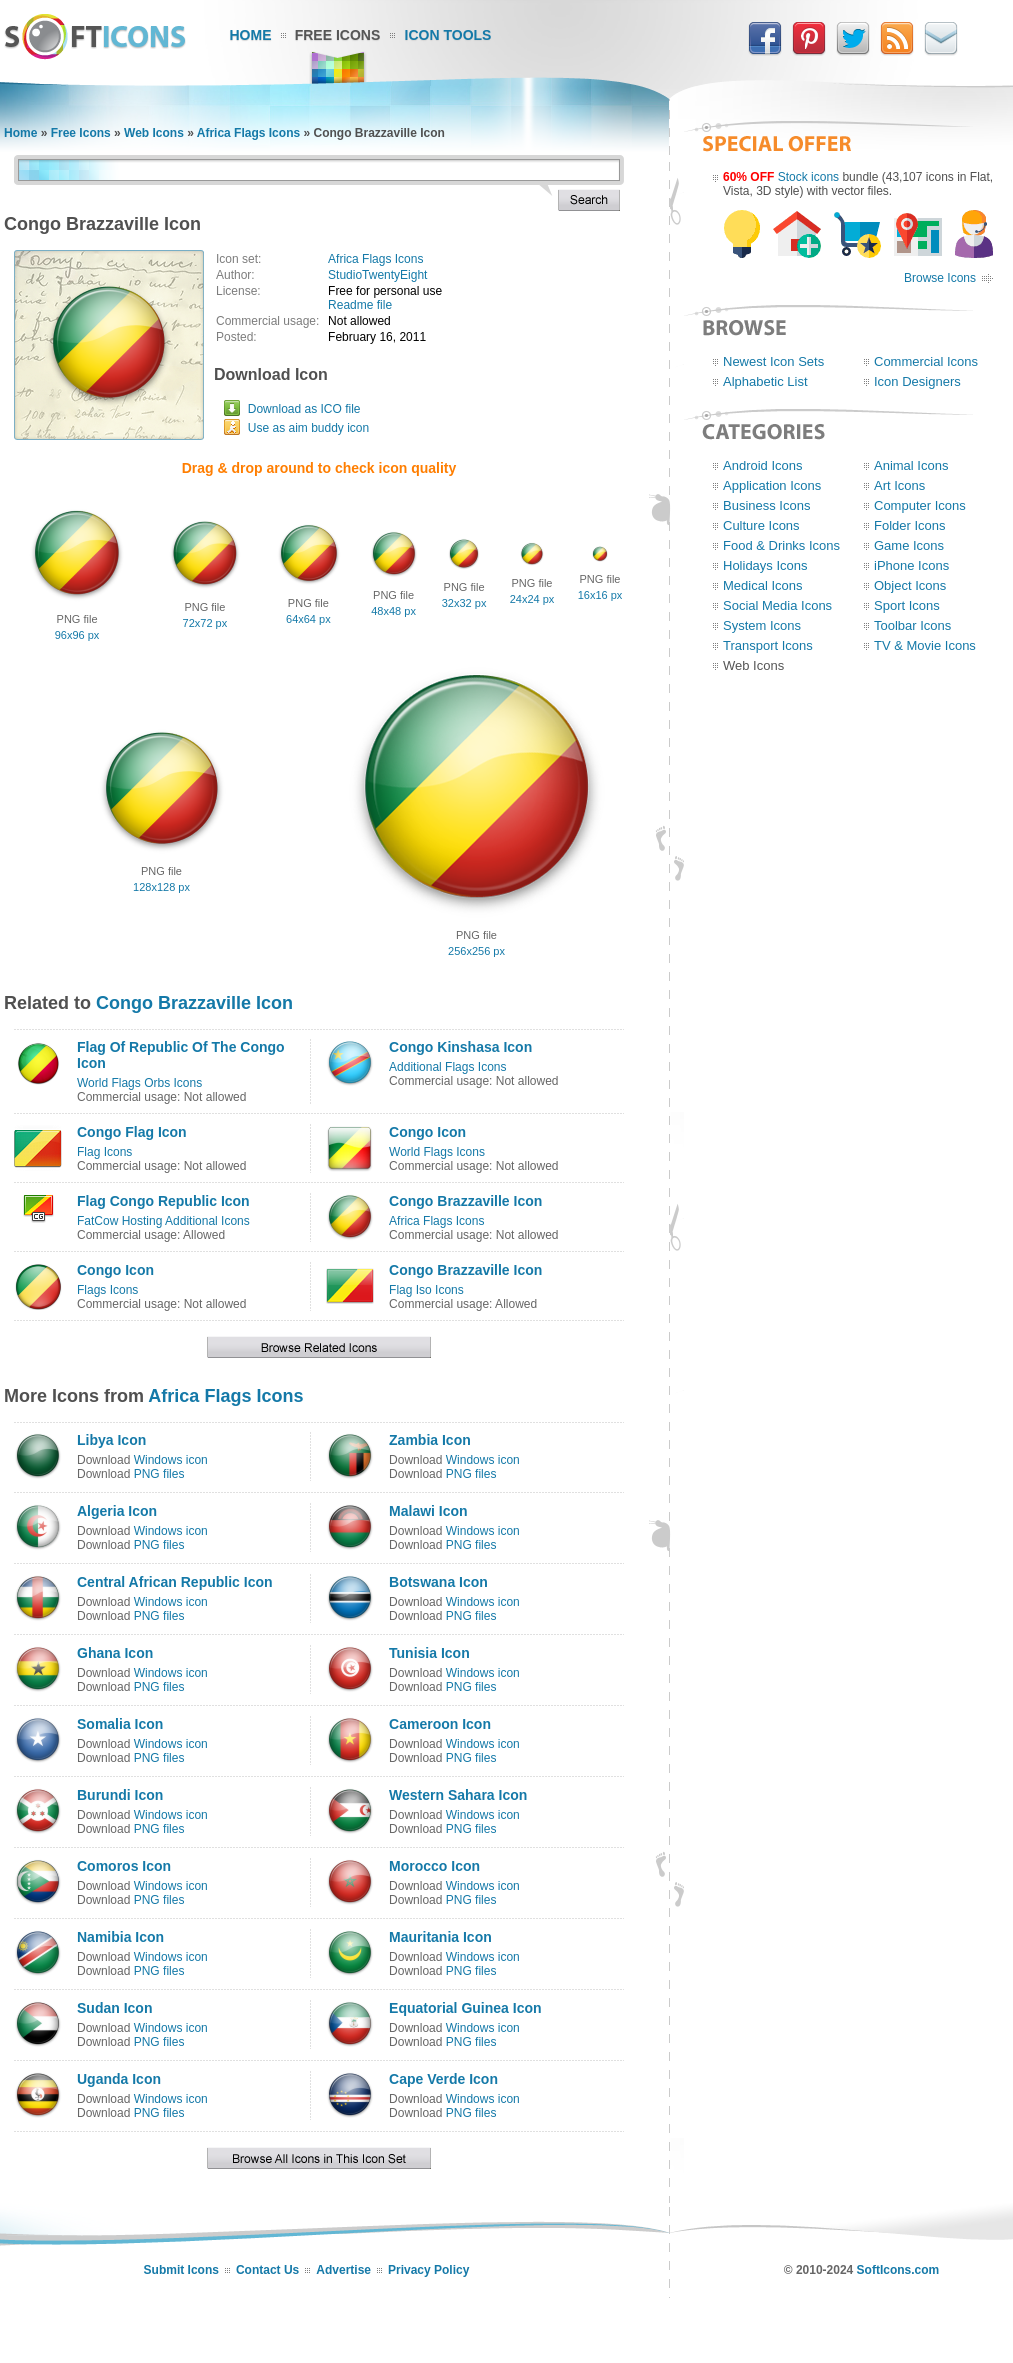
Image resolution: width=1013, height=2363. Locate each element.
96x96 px (77, 635)
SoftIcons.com (898, 2270)
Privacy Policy (428, 2270)
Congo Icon (427, 1132)
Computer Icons (920, 505)
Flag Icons (104, 1152)
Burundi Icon (120, 1795)
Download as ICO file (304, 409)
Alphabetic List (765, 381)
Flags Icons (107, 1290)
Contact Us (267, 2270)
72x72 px (205, 623)
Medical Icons (762, 585)
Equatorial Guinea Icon (465, 2008)
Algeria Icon (117, 1511)
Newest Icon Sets (773, 361)
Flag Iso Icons (426, 1290)
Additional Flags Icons (447, 1067)
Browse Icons (940, 278)
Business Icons (766, 505)
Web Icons (154, 133)
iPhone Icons (911, 565)
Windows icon (171, 1460)
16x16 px (600, 595)
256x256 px (476, 951)
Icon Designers (917, 381)
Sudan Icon (114, 2008)
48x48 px (393, 611)
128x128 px (161, 887)
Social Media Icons (777, 605)
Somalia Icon (120, 1724)
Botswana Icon (438, 1582)
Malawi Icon (428, 1511)
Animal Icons (911, 465)
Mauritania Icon (440, 1937)
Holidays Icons (765, 565)
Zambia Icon (430, 1440)
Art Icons (899, 485)
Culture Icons (761, 525)
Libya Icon (111, 1440)
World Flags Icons (437, 1152)
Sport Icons (907, 605)
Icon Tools (448, 35)
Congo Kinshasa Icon (460, 1047)
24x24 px (532, 599)
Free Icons (338, 35)
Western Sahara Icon (458, 1795)
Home (251, 35)
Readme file (360, 305)
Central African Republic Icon (175, 1582)
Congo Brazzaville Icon (194, 1003)
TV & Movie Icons (925, 645)
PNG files (159, 1474)
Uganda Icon (119, 2079)
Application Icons (772, 485)
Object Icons (910, 585)
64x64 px (308, 619)
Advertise (343, 2270)
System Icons (762, 625)
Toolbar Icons (912, 625)
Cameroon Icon (440, 1724)
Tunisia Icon (429, 1653)
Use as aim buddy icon (308, 428)
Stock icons (808, 177)
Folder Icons (910, 525)
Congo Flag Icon (132, 1132)
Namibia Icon (120, 1937)
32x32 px (464, 603)
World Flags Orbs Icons (139, 1083)
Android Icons (763, 465)
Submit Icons (181, 2270)
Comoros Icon (124, 1866)
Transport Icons (768, 645)
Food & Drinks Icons (781, 545)
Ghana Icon (115, 1653)
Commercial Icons (926, 361)
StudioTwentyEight (377, 275)
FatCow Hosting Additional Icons (163, 1221)
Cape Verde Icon (443, 2079)
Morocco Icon (434, 1866)
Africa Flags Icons (248, 133)
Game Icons (909, 545)
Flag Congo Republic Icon (163, 1201)
